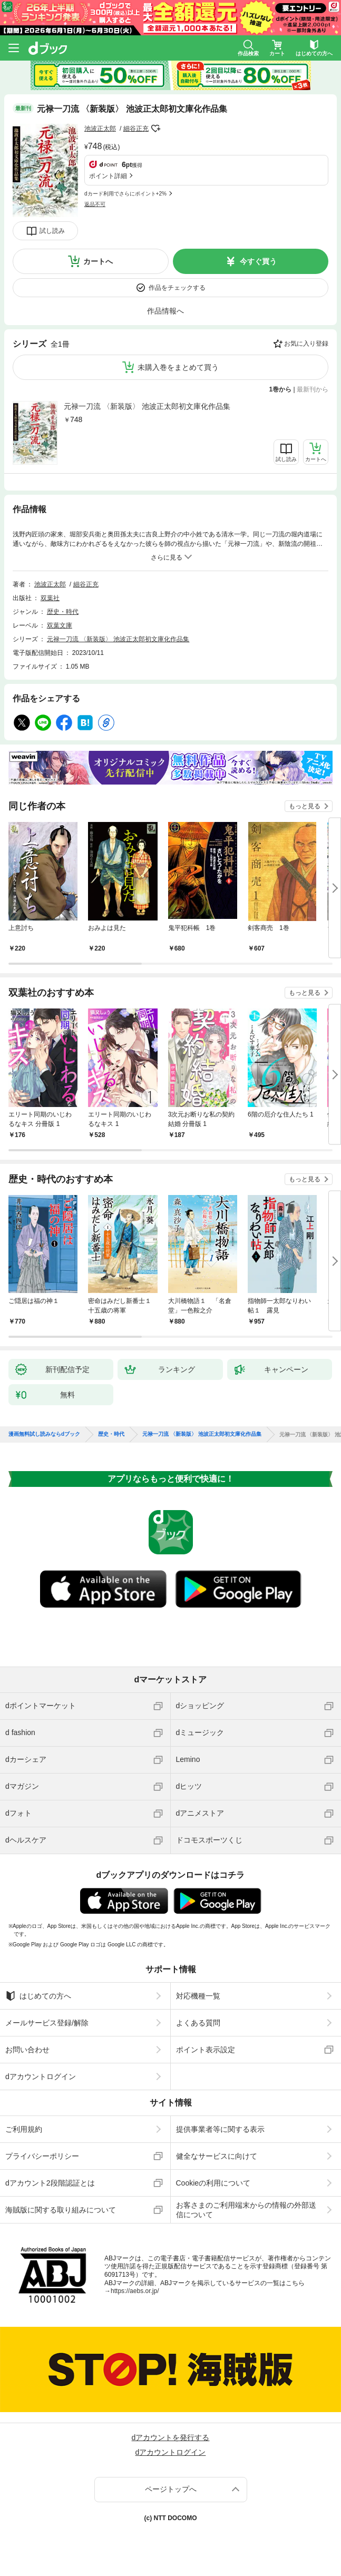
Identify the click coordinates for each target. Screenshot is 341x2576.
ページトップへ (171, 2489)
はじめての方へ (38, 1996)
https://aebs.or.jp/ (135, 2291)
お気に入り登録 (306, 343)
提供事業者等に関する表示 (220, 2129)
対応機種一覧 (198, 1996)
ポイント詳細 (108, 176)
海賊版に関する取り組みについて (60, 2210)
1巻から (280, 389)
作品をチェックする (177, 287)
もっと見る (304, 806)
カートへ (98, 261)
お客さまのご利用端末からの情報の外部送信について (246, 2210)
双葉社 (50, 598)
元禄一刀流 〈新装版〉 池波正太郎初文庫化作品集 (147, 406)
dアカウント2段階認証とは (50, 2183)
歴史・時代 (63, 611)
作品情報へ (165, 311)
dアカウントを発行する (171, 2437)
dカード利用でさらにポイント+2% (125, 194)
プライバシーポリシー (42, 2156)
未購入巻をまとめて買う (178, 367)
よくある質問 (198, 2023)
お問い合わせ (27, 2049)
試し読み (52, 230)
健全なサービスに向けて (216, 2156)
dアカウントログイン (40, 2076)
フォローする (156, 128)
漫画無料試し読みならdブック (44, 1434)
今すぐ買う (258, 261)
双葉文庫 (59, 625)
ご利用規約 (23, 2129)
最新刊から (312, 389)
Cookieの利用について (213, 2183)
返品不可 (94, 204)
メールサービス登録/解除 (47, 2023)
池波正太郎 (100, 128)
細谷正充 (136, 128)
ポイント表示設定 (205, 2049)
